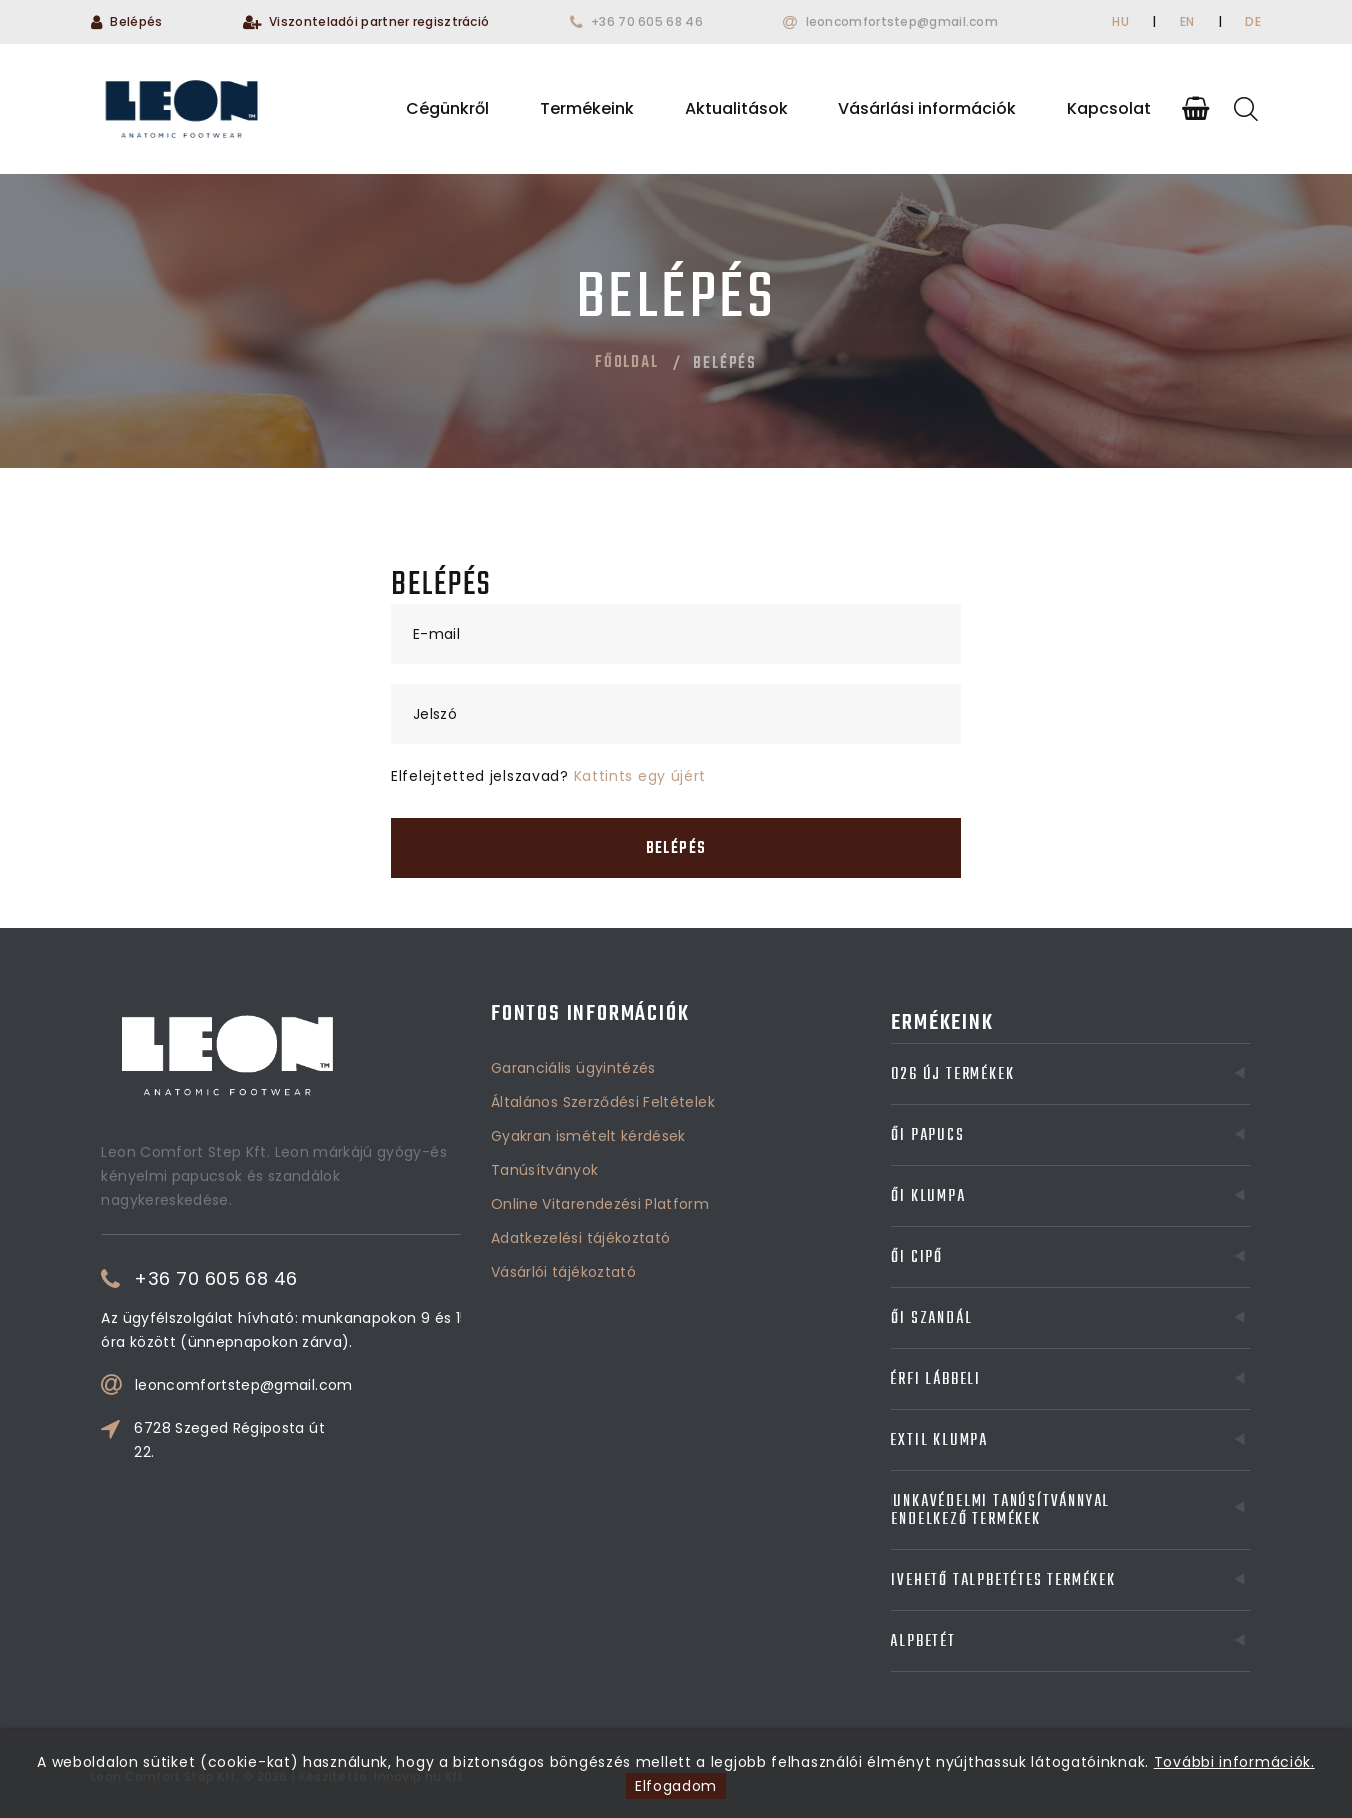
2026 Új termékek (974, 1075)
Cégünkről (447, 108)
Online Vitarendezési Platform (600, 1124)
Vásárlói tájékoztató (563, 1192)
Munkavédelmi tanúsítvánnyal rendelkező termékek (974, 1511)
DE (1253, 21)
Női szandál (974, 1319)
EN (1187, 21)
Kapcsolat (1109, 108)
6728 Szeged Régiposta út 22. (322, 1440)
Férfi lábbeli (974, 1380)
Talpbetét (974, 1642)
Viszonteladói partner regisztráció (379, 21)
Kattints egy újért (640, 776)
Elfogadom (676, 1786)
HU (1120, 21)
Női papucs (974, 1136)
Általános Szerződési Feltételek (603, 1022)
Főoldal (627, 363)
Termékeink (587, 108)
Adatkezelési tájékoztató (580, 1158)
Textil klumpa (974, 1441)
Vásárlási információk (927, 108)
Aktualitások (736, 108)
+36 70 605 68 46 (647, 21)
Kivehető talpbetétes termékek (974, 1581)
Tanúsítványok (545, 1090)
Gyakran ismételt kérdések (588, 1056)
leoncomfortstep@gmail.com (902, 21)
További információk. (1234, 1762)
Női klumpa (974, 1197)
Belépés (136, 21)
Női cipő (974, 1258)
